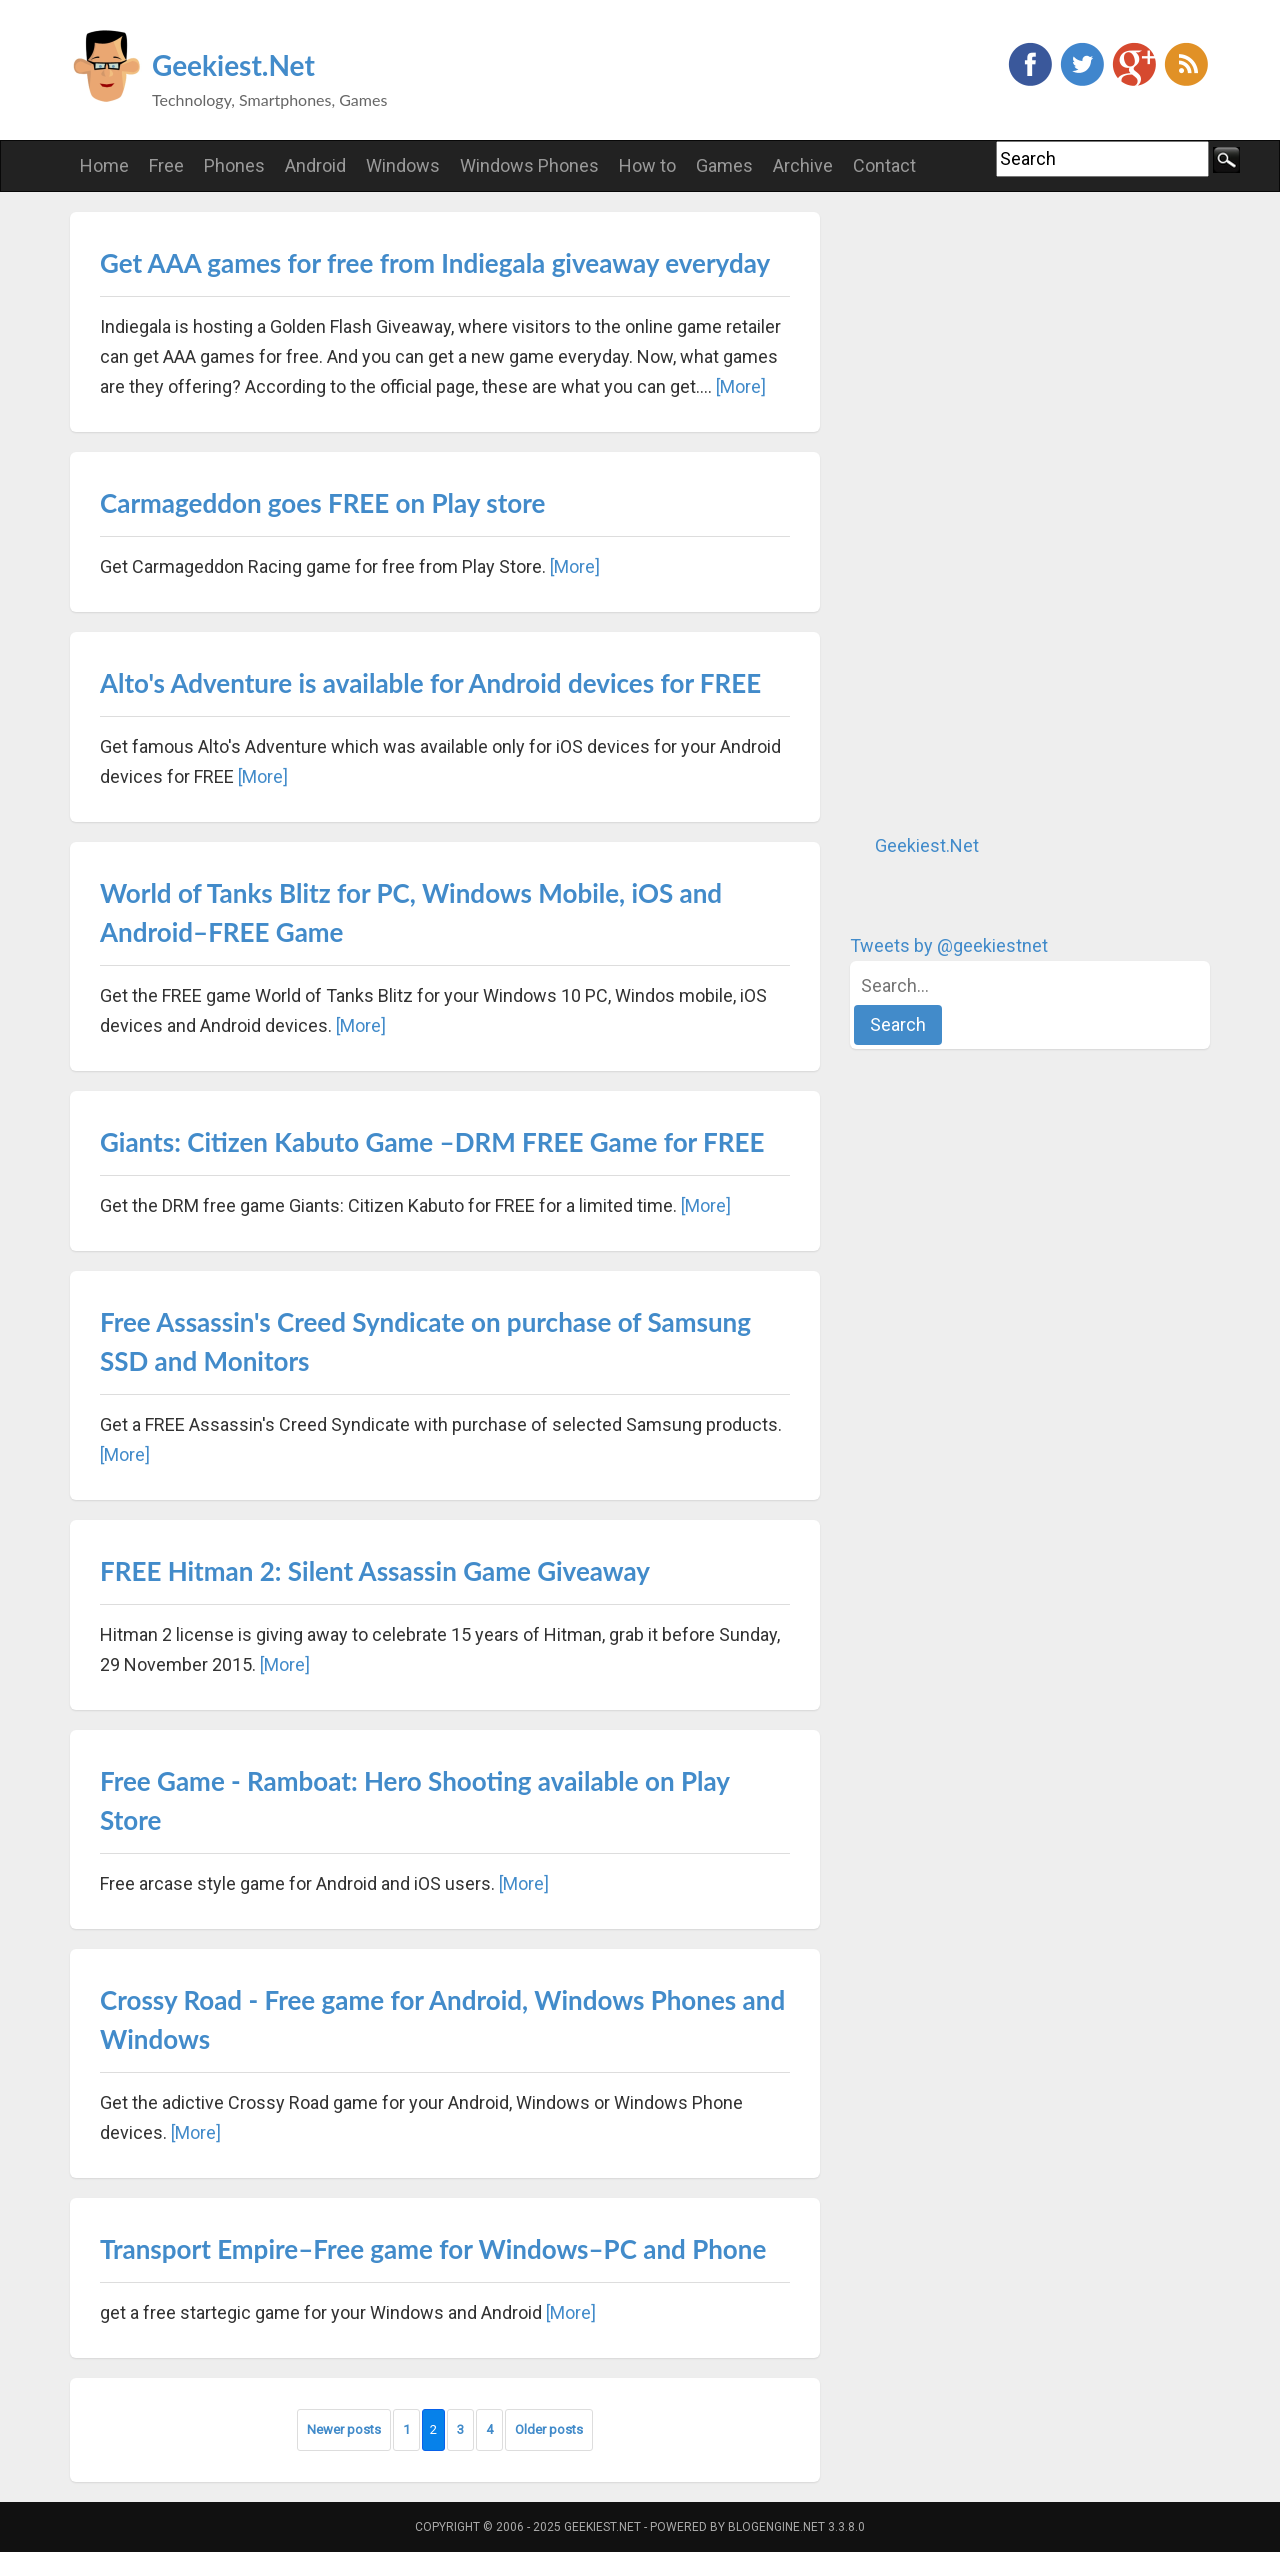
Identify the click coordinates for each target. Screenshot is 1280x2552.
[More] (741, 386)
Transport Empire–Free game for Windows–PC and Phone (433, 2249)
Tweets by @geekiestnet (949, 945)
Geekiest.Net (233, 65)
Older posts (549, 2429)
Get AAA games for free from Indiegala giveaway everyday (435, 263)
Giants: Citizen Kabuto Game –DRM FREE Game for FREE (432, 1142)
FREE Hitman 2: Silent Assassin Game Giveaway (375, 1571)
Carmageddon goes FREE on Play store (322, 503)
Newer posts (344, 2429)
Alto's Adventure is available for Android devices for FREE (430, 683)
